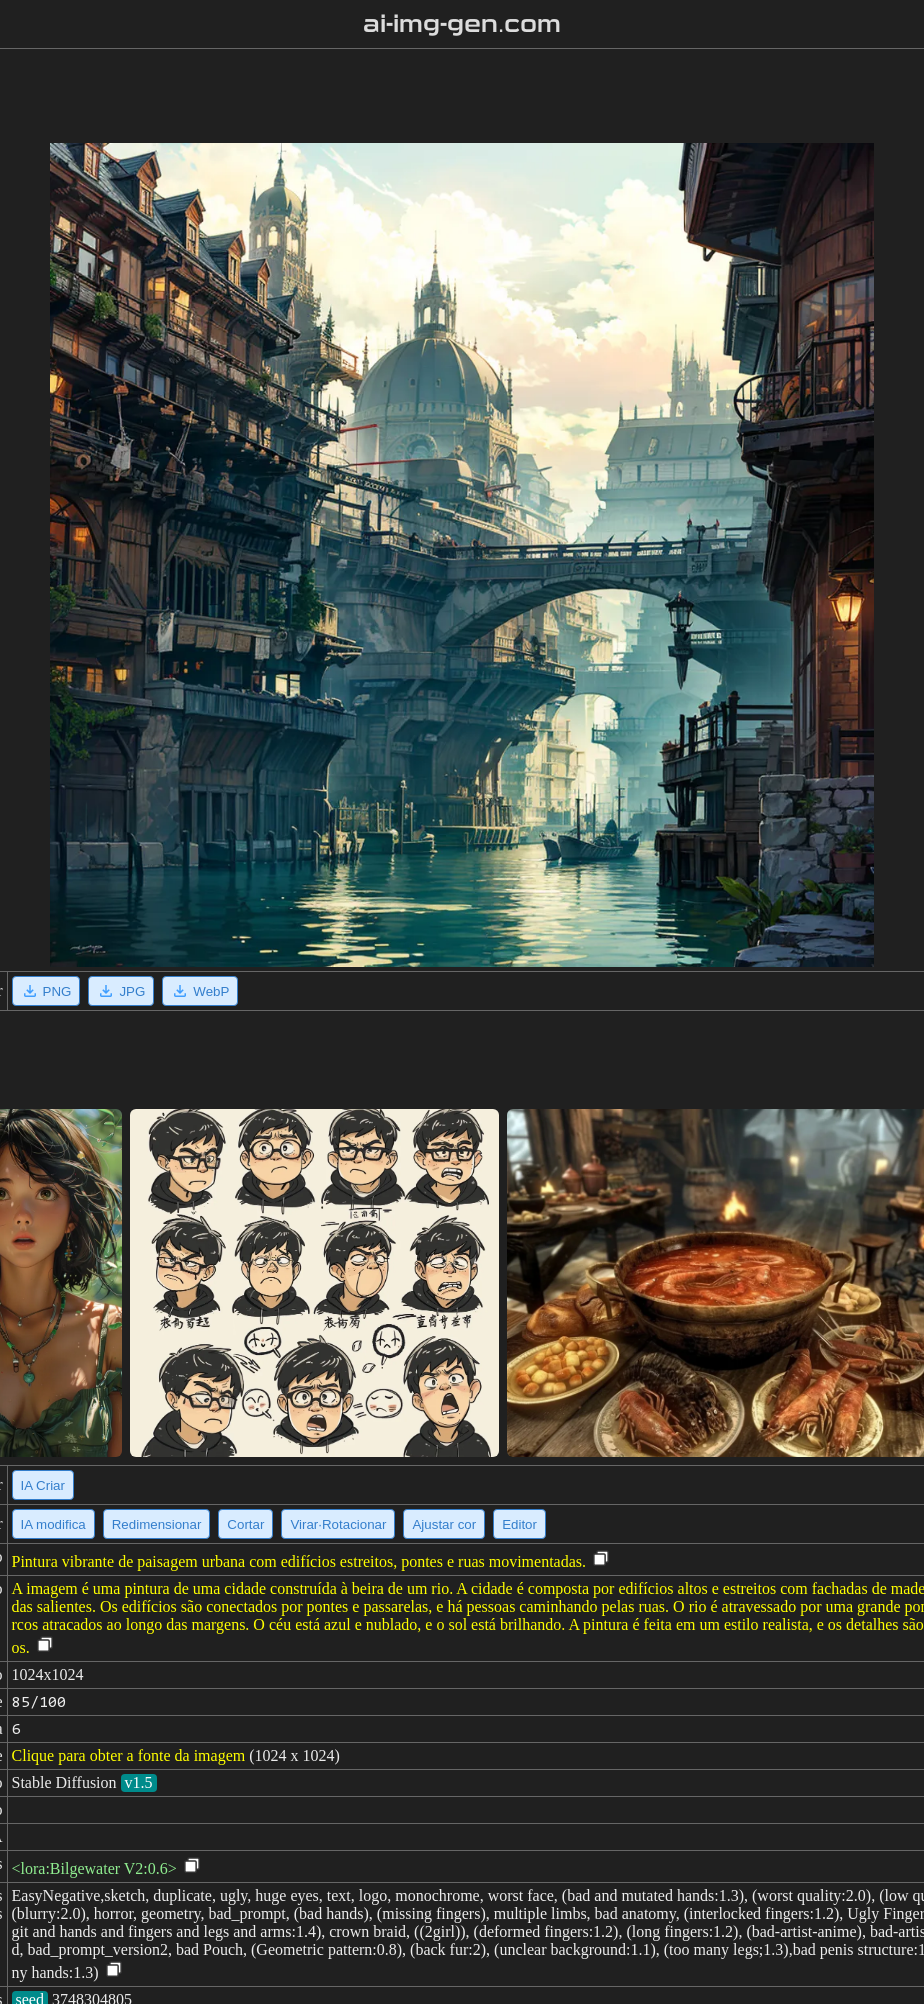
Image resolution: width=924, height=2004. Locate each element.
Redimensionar (157, 1524)
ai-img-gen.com (462, 24)
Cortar (245, 1524)
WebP (200, 991)
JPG (121, 991)
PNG (46, 991)
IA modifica (53, 1524)
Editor (519, 1524)
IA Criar (43, 1485)
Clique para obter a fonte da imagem (129, 1755)
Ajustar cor (444, 1524)
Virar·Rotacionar (338, 1524)
